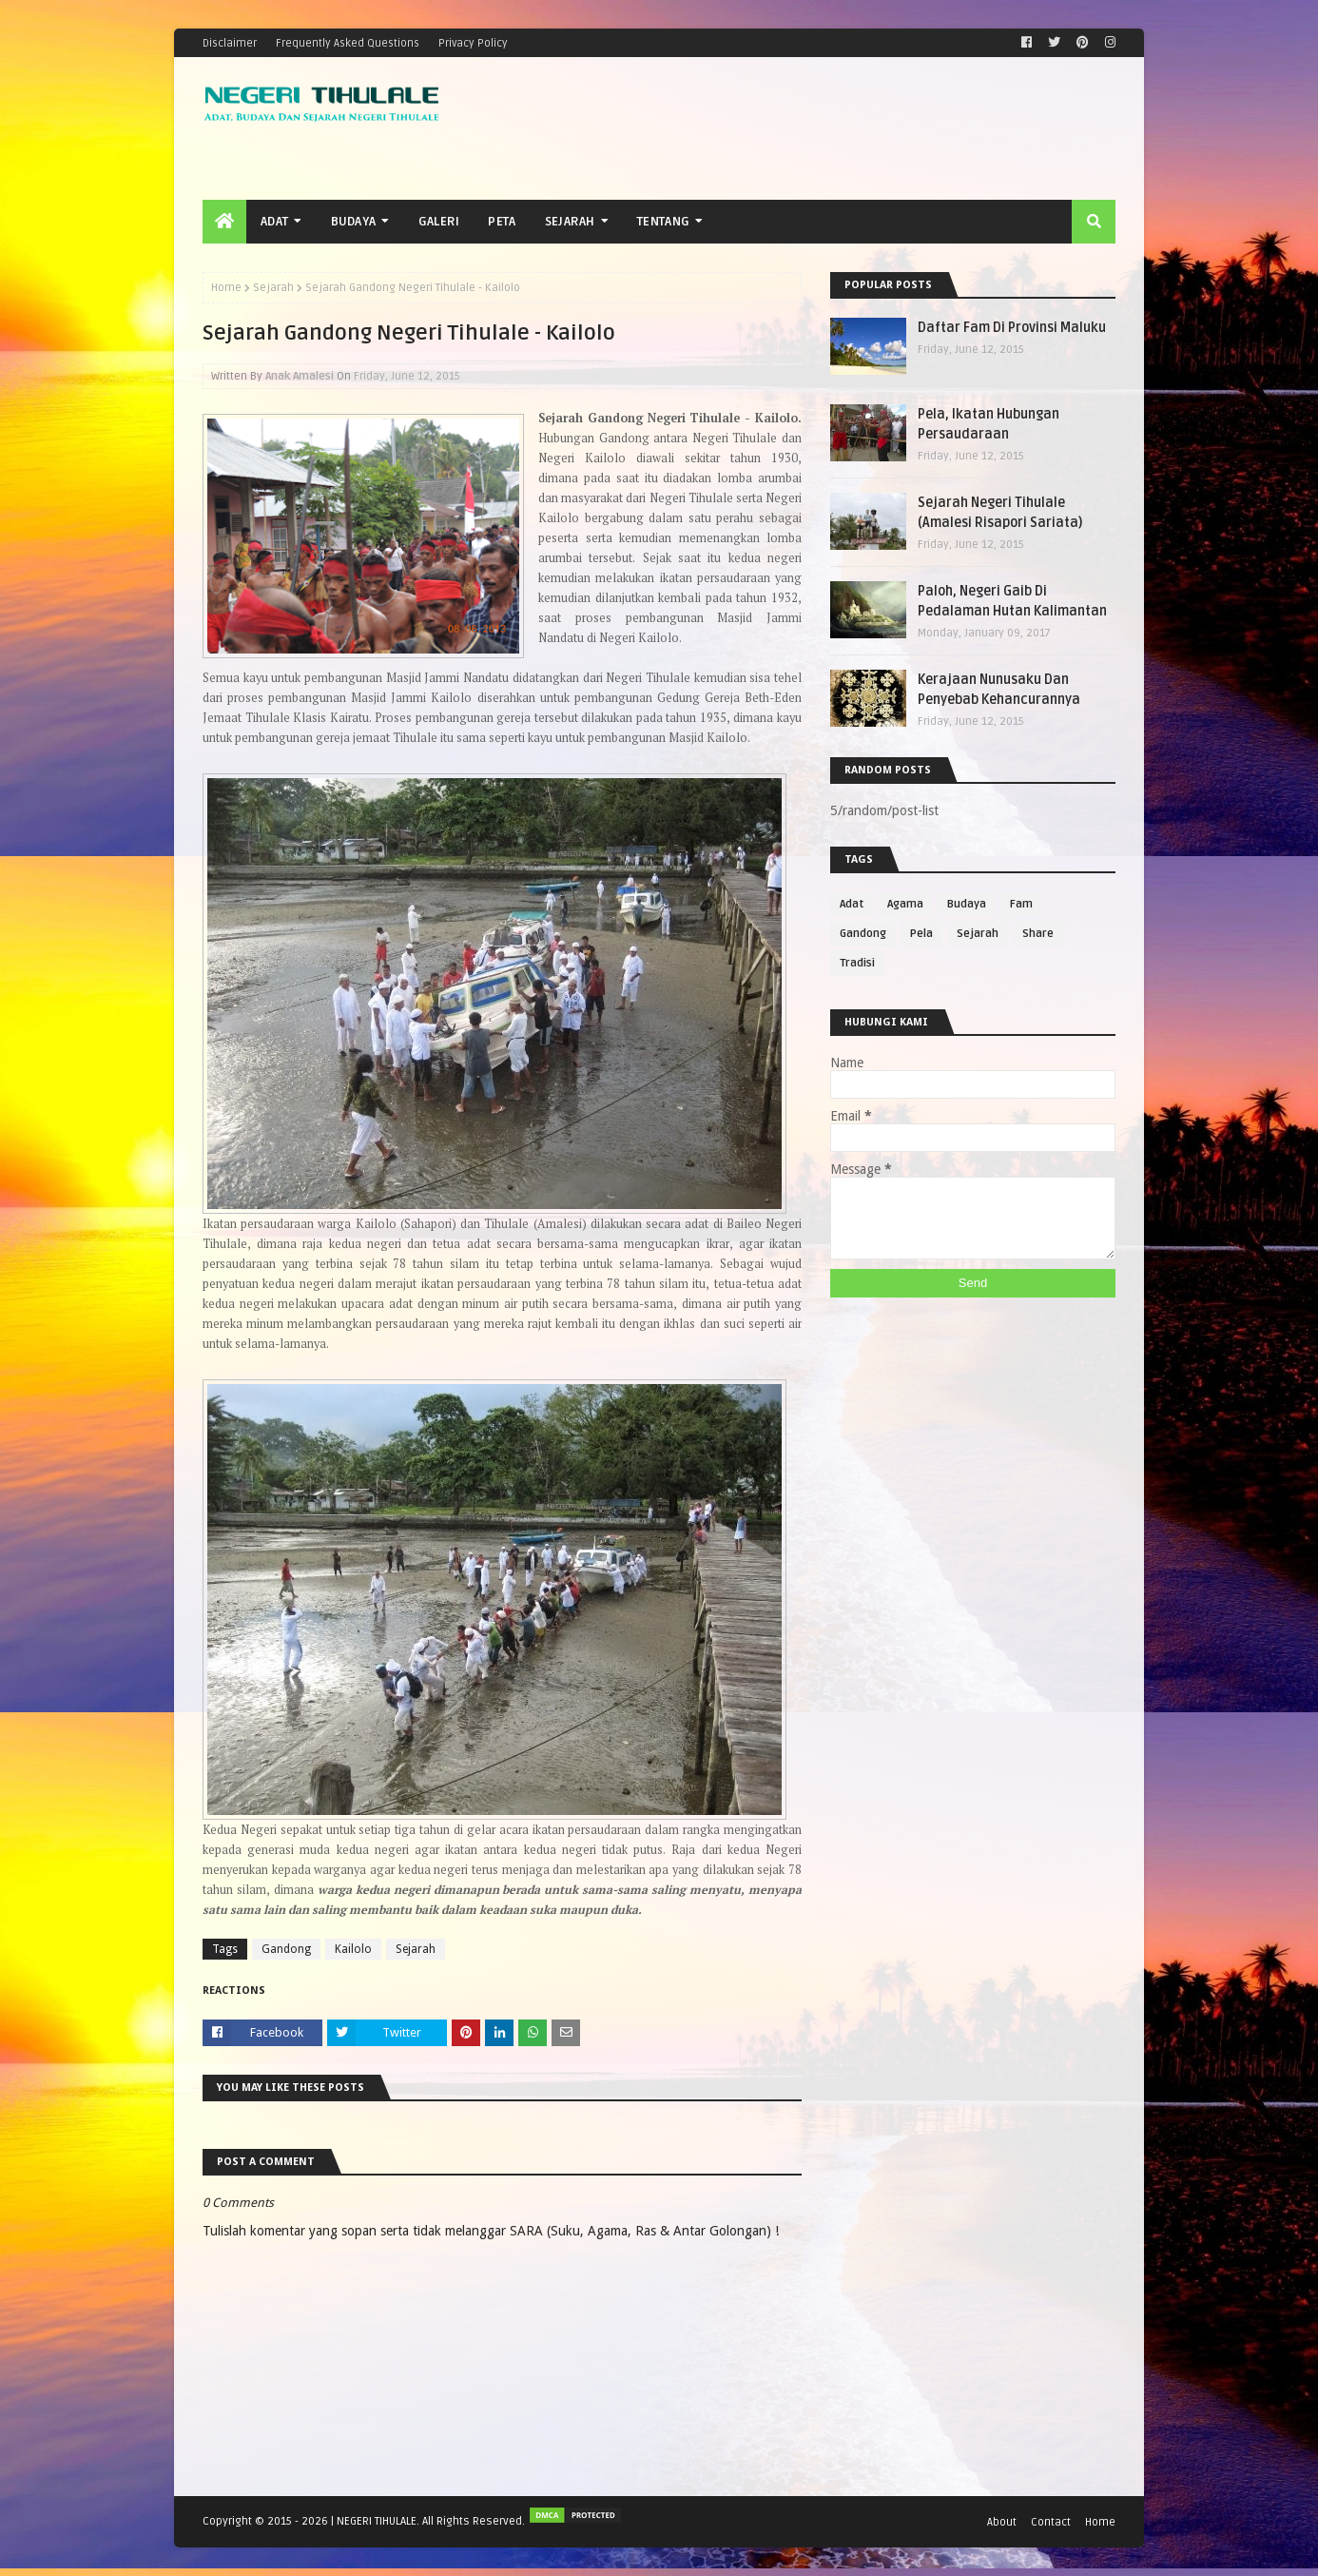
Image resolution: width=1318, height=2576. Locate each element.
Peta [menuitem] (501, 221)
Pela (921, 934)
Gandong (286, 1949)
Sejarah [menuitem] (570, 221)
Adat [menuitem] (274, 221)
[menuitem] (224, 222)
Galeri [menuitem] (439, 221)
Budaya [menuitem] (354, 221)
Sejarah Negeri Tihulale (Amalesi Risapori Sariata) (1000, 513)
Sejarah (273, 288)
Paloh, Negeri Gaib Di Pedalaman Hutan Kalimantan (1012, 601)
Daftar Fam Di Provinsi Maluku (1012, 328)
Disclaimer (230, 42)
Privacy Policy (473, 42)
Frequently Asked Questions (347, 42)
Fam (1021, 904)
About (1002, 2521)
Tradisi (857, 963)
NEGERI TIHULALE (377, 2521)
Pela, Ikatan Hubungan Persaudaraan (988, 424)
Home (226, 288)
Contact (1051, 2521)
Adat (851, 904)
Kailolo (353, 1949)
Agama (905, 904)
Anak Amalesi (299, 376)
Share (1038, 934)
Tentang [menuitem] (663, 221)
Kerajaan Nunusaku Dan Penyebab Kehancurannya (999, 690)
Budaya (966, 904)
